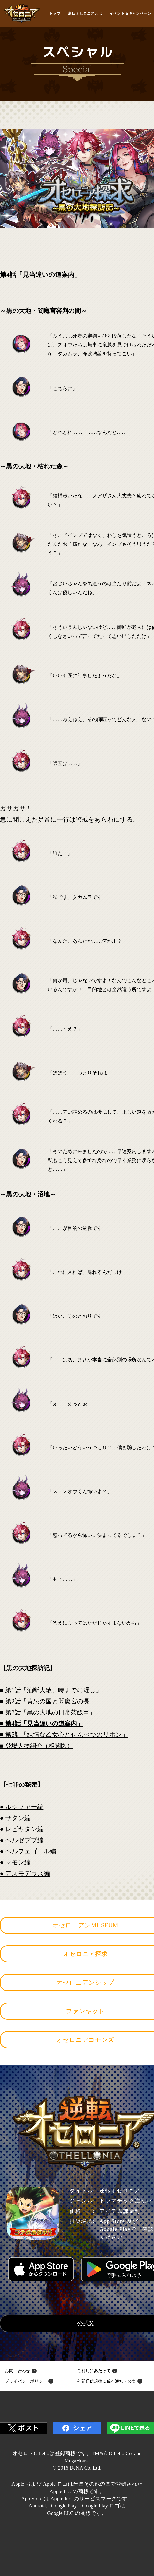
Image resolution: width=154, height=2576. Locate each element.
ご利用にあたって (94, 2371)
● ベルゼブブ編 (22, 1840)
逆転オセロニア (22, 13)
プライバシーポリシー (26, 2381)
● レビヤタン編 (22, 1829)
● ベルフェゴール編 (28, 1851)
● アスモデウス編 (25, 1873)
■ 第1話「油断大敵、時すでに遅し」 (51, 1690)
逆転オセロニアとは (85, 13)
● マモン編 (15, 1862)
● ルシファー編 (21, 1807)
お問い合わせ (17, 2371)
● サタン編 (15, 1818)
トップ (55, 13)
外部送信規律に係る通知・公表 (106, 2381)
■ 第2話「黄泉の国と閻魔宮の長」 (48, 1701)
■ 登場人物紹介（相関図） (36, 1745)
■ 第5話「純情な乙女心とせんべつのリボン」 (64, 1734)
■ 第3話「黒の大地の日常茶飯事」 (47, 1712)
